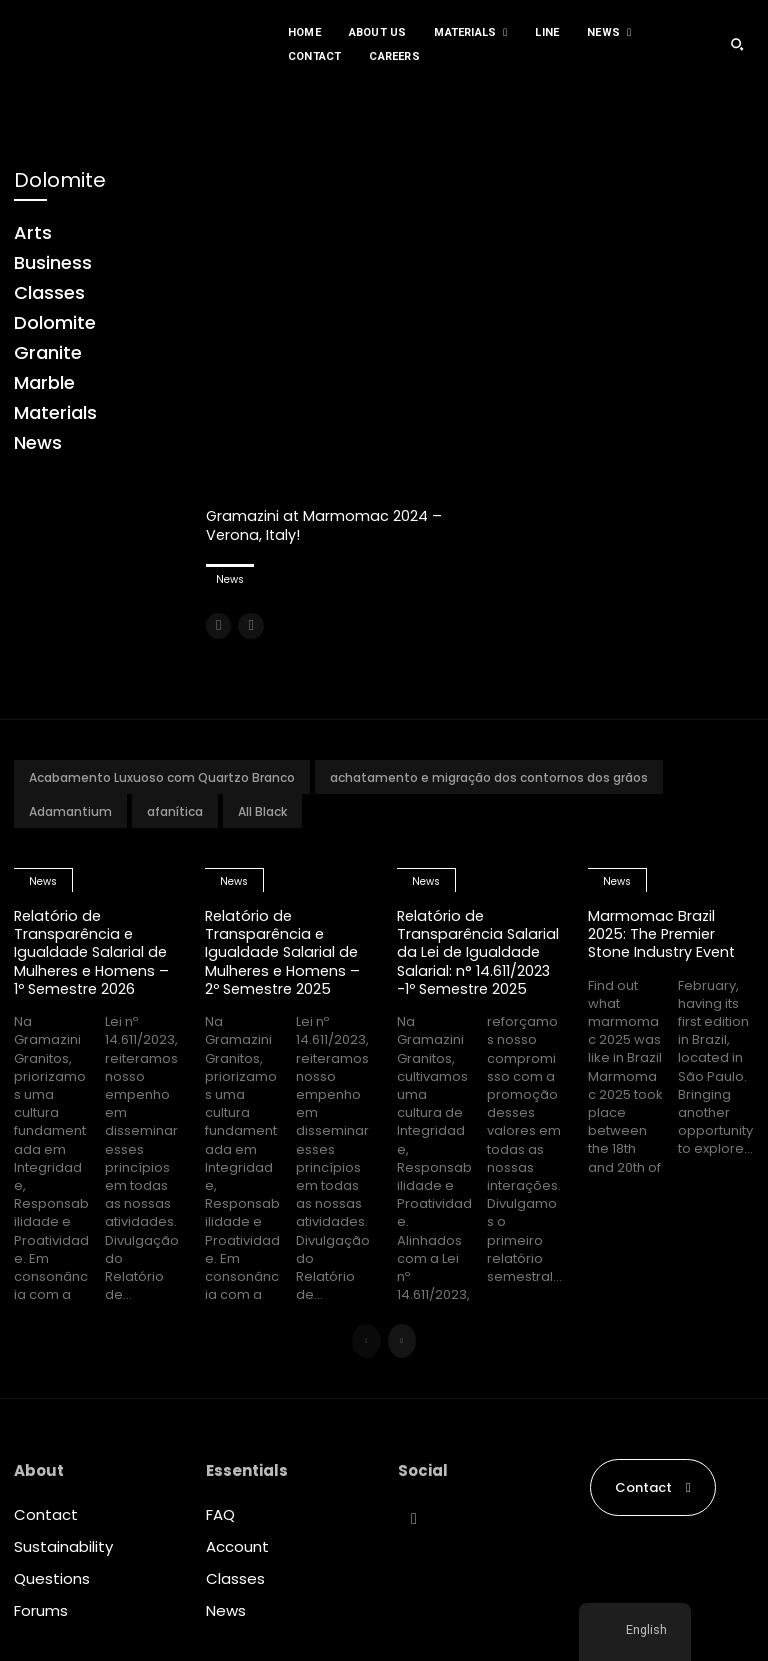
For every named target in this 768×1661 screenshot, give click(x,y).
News (230, 578)
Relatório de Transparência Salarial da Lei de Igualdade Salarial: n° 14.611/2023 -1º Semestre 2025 (479, 950)
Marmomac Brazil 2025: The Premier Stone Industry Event (664, 932)
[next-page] (402, 1339)
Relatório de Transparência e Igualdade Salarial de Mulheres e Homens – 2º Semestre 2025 (285, 950)
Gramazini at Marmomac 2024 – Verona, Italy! (325, 524)
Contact (46, 1512)
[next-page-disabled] (250, 625)
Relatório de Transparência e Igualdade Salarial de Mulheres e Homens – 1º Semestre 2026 (94, 950)
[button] (737, 44)
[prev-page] (218, 625)
